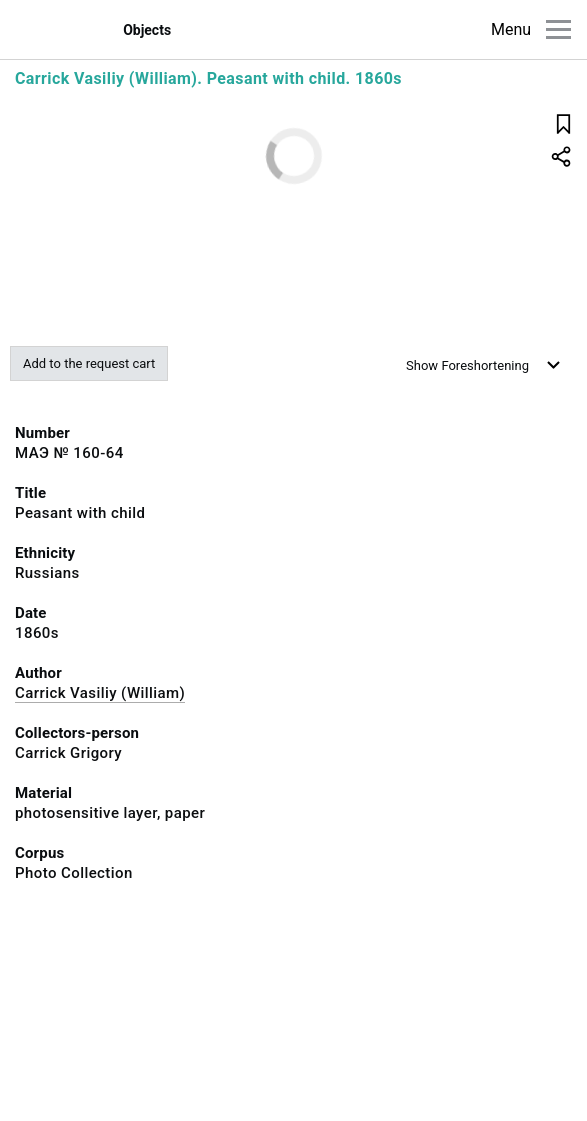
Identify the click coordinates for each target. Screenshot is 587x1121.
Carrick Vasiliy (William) (100, 693)
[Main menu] (558, 29)
